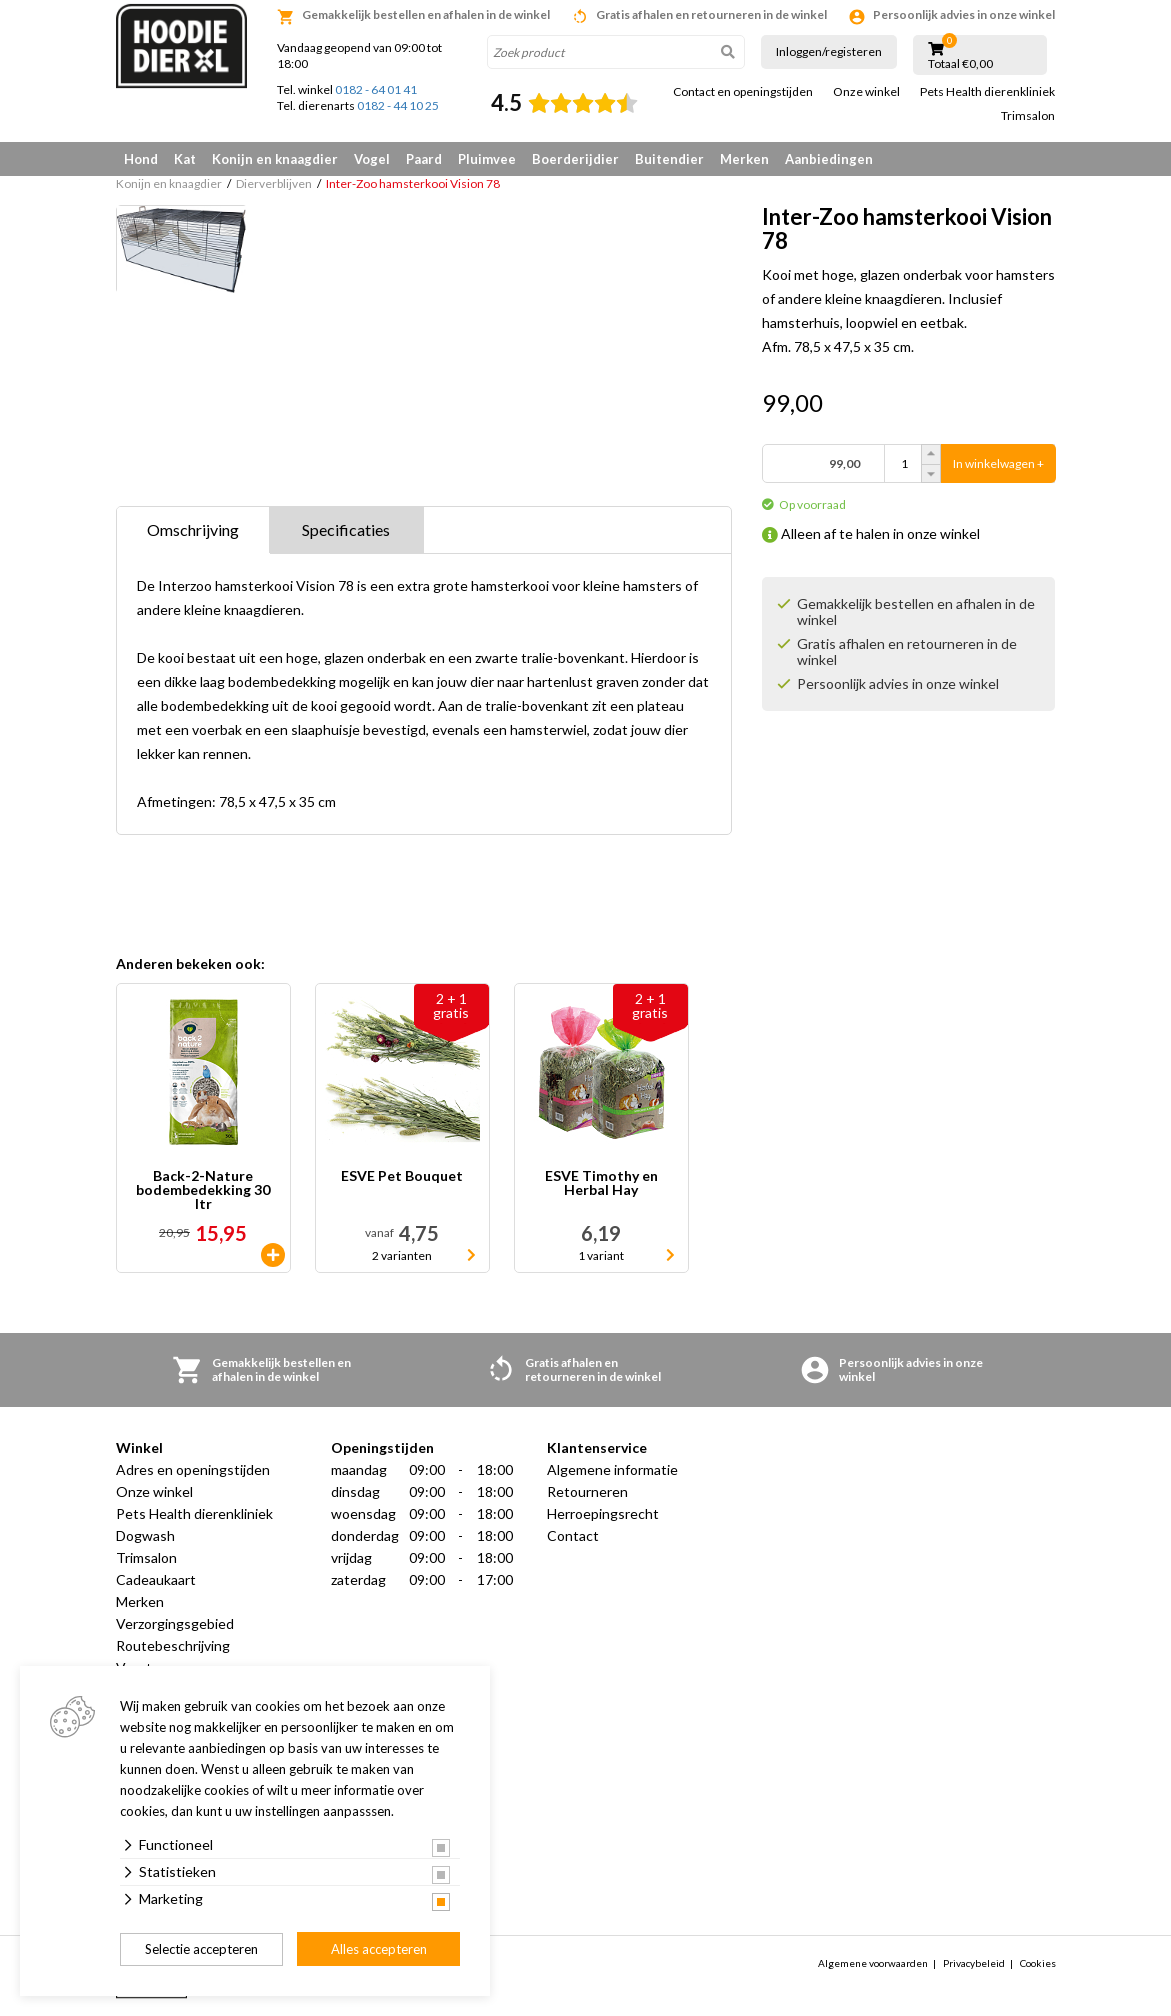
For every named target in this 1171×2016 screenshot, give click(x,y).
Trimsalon (1028, 116)
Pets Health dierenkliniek (987, 92)
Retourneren (587, 1491)
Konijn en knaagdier (275, 159)
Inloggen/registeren (829, 51)
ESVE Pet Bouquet (402, 1176)
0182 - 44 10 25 (398, 105)
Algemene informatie (612, 1469)
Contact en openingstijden (743, 92)
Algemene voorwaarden (873, 1963)
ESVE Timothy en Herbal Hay (601, 1183)
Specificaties (346, 529)
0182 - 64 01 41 (376, 89)
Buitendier (669, 159)
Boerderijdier (575, 159)
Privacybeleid (974, 1963)
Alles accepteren (379, 1949)
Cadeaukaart (156, 1579)
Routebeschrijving (173, 1645)
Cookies (1038, 1963)
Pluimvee (487, 159)
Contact (573, 1535)
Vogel (372, 159)
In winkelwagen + (998, 463)
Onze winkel (866, 92)
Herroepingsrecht (603, 1513)
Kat (185, 159)
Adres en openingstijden (193, 1469)
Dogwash (145, 1535)
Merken (744, 159)
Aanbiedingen (829, 159)
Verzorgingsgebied (175, 1623)
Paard (424, 159)
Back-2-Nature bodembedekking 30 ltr (203, 1190)
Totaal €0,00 (960, 64)
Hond (141, 159)
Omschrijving (193, 529)
